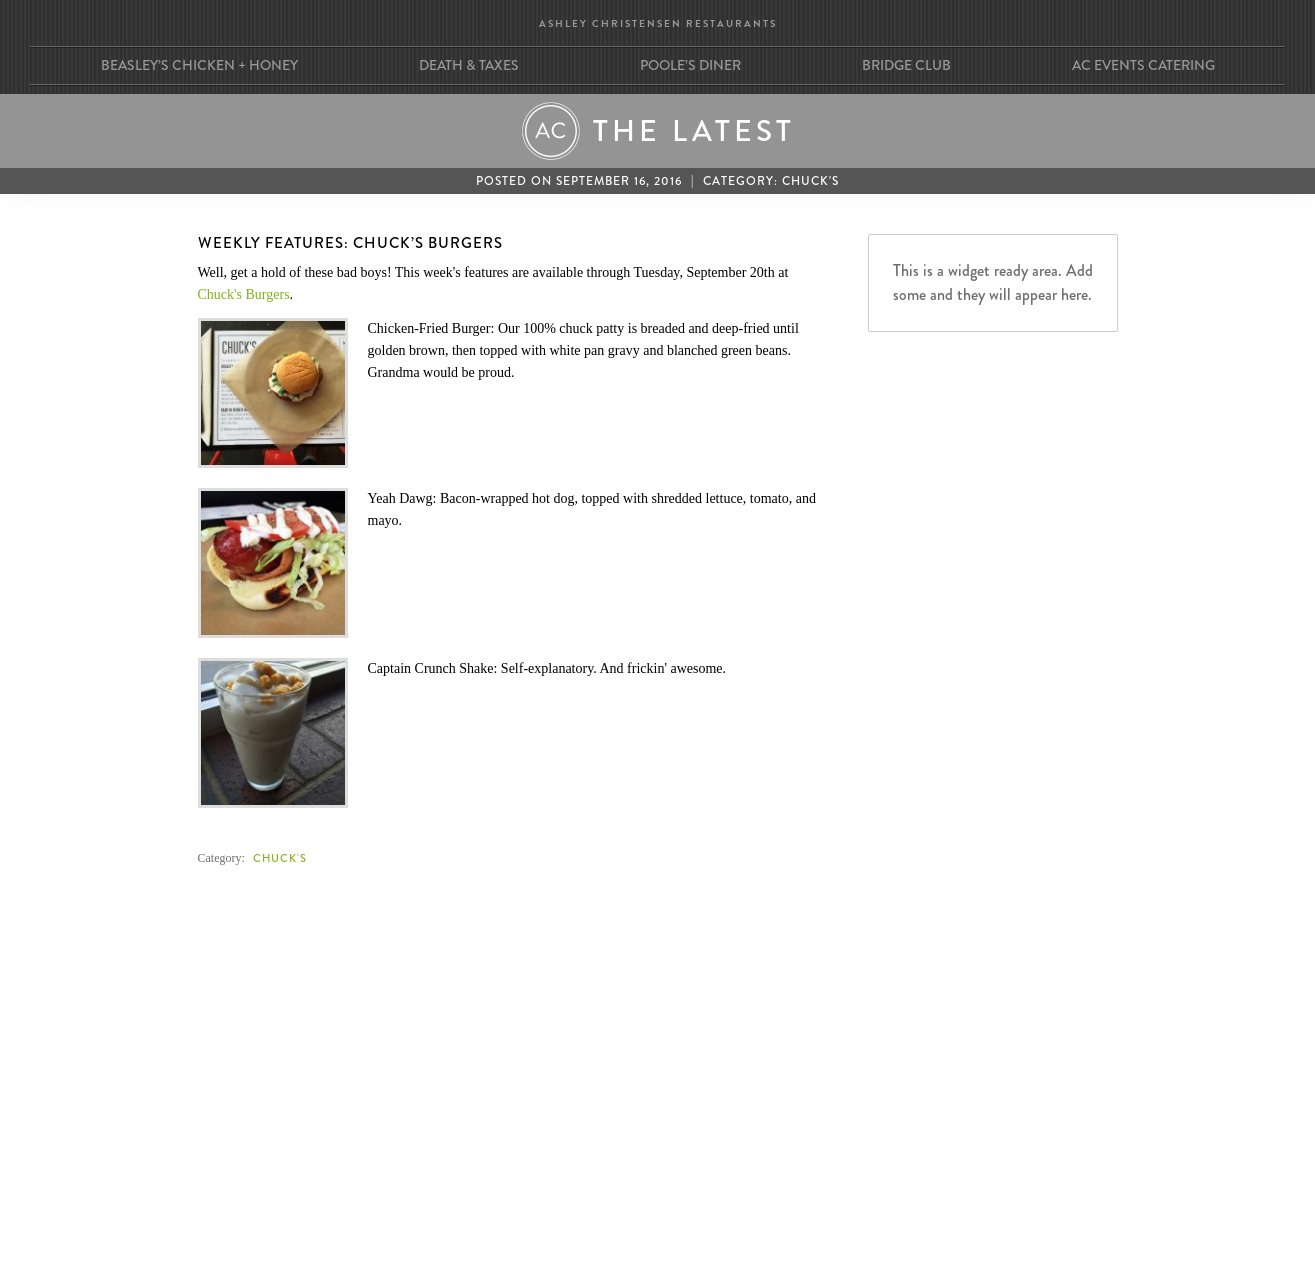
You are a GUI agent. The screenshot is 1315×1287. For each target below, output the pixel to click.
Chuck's (810, 181)
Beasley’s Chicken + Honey (199, 65)
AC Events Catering (1143, 65)
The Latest (694, 131)
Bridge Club (906, 65)
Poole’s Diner (690, 65)
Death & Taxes (469, 65)
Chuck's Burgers (244, 294)
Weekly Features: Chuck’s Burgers (350, 243)
